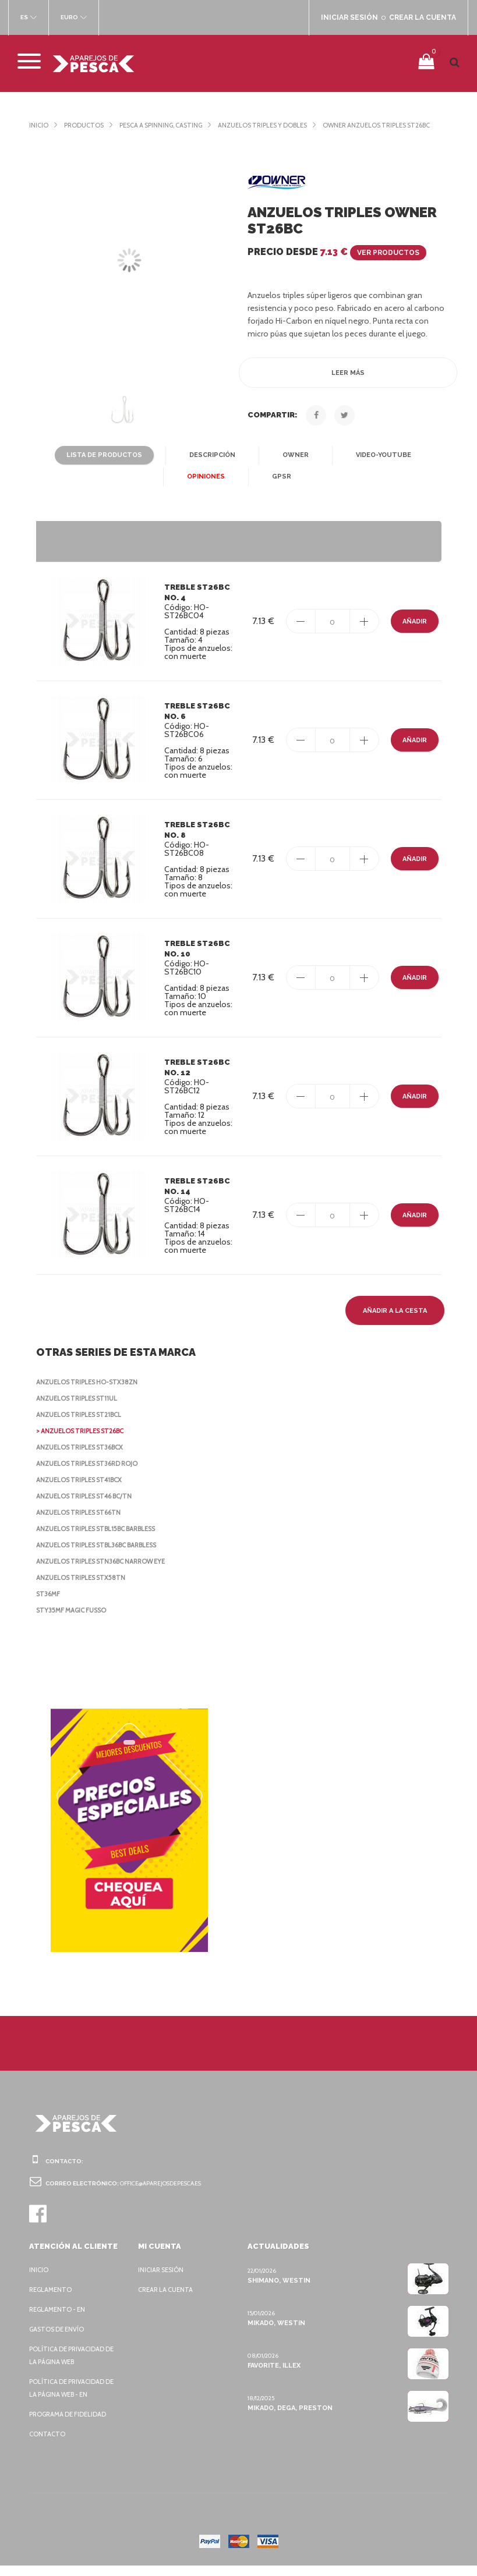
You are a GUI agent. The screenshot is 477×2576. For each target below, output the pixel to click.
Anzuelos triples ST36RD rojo (91, 1474)
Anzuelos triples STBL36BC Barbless (104, 1555)
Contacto (47, 2444)
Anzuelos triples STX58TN (83, 1588)
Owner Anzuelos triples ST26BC (86, 135)
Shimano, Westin (277, 2290)
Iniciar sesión (163, 2280)
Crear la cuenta (167, 2300)
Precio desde (336, 262)
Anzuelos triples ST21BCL (83, 1425)
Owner (293, 465)
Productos (85, 125)
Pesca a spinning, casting (167, 125)
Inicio (39, 125)
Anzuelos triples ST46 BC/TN (87, 1506)
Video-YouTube (379, 465)
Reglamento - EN (59, 2319)
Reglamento (51, 2300)
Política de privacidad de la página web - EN (74, 2398)
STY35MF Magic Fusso (74, 1620)
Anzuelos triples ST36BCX (83, 1457)
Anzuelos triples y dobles (278, 125)
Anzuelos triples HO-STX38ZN (89, 1392)
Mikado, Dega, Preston (289, 2418)
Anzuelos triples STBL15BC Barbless (104, 1539)
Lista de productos (106, 465)
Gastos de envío (58, 2339)
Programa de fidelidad (70, 2424)
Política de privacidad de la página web (74, 2366)
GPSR (280, 487)
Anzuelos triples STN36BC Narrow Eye (106, 1571)
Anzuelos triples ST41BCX (83, 1490)
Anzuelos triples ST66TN (81, 1522)
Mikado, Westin (275, 2333)
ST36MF (48, 1604)
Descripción (211, 465)
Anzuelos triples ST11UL (81, 1408)
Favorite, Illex (274, 2375)
